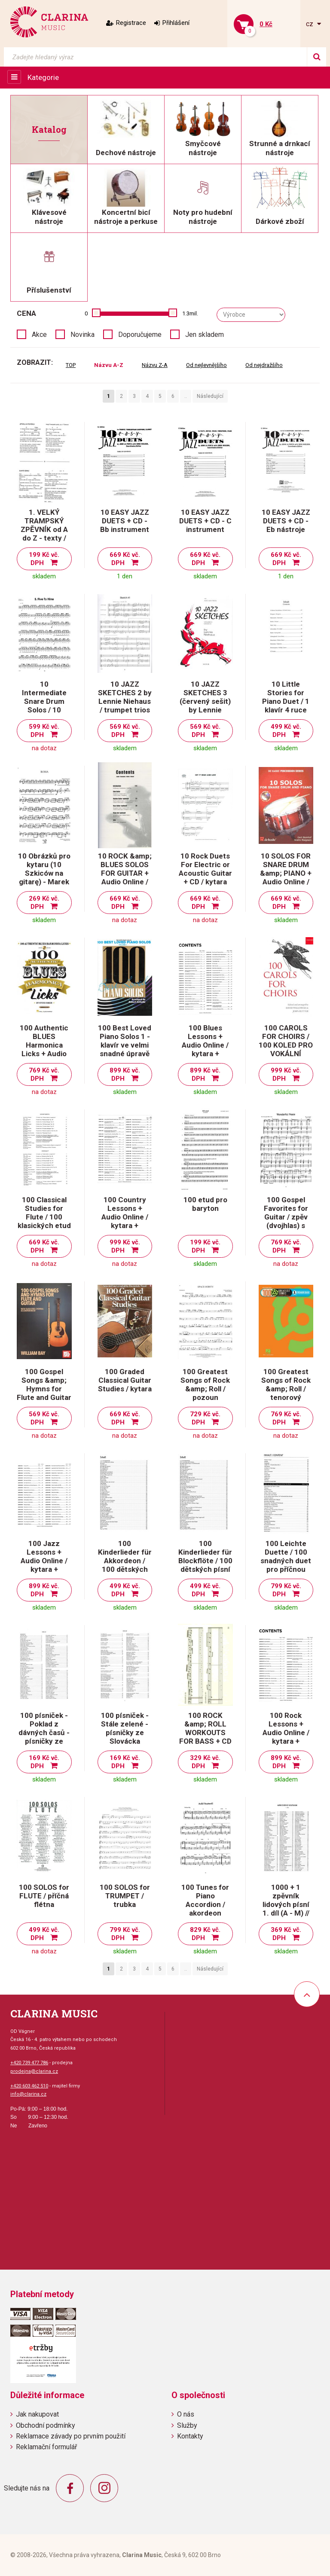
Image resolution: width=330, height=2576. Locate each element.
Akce (39, 334)
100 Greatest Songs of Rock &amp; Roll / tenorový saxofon (286, 1388)
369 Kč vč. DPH (286, 1934)
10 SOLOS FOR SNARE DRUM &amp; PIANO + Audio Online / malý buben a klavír (286, 877)
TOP (71, 365)
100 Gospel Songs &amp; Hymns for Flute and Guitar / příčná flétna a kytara (44, 1393)
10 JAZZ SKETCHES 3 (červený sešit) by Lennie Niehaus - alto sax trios (205, 705)
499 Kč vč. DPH (286, 731)
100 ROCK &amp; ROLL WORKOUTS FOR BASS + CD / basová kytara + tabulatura (205, 1737)
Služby (187, 2425)
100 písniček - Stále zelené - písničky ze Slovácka (125, 1728)
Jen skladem (204, 334)
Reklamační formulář (46, 2447)
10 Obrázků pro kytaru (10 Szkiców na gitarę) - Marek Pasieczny (44, 873)
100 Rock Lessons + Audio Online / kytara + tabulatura (286, 1732)
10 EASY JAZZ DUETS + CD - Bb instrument (124, 521)
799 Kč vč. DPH (286, 1590)
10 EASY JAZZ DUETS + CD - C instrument (205, 521)
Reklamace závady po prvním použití (70, 2436)
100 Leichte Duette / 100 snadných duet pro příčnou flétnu (285, 1560)
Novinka (82, 334)
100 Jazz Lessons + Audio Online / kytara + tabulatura (44, 1560)
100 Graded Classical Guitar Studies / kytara (125, 1380)
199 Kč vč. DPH (44, 559)
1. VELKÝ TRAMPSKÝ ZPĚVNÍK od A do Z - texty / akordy (44, 529)
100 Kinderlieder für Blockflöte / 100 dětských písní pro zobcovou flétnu (205, 1565)
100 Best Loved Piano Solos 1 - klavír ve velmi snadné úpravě (124, 1041)
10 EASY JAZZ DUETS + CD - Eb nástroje (286, 521)
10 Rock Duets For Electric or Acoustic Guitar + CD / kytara (205, 869)
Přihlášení (175, 23)
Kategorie (43, 77)
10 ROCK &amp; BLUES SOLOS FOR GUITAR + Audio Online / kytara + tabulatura (125, 877)
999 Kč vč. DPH (286, 1074)
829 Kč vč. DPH (205, 1934)
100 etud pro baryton (205, 1204)
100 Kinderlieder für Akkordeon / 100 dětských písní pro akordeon (125, 1565)
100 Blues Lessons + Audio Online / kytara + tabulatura (205, 1045)
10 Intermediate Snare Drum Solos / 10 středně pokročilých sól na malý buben (44, 710)
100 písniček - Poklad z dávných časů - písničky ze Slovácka (44, 1732)
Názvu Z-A (155, 365)
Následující (210, 396)
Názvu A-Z (108, 365)
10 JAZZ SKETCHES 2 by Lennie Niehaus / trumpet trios (125, 697)
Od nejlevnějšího (206, 365)
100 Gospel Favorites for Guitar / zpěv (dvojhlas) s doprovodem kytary (286, 1221)
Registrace (131, 23)
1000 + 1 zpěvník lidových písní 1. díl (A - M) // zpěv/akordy (286, 1904)
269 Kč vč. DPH (44, 903)
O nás (185, 2414)
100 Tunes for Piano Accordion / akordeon (205, 1900)
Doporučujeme (140, 334)
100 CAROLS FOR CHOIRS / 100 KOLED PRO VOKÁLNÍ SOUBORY (286, 1045)
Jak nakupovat (37, 2414)
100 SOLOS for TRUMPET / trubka (125, 1896)
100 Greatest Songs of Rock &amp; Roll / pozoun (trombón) (205, 1388)
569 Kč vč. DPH (125, 731)
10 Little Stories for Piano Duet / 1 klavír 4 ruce (285, 697)
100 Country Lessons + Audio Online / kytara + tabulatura (124, 1216)
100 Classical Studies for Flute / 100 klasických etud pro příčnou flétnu (44, 1221)
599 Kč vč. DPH (44, 731)
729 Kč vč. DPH (205, 1418)
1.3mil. (190, 313)
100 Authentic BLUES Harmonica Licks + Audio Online (44, 1045)
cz (310, 24)
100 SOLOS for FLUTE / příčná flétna (44, 1896)
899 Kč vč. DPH (125, 1074)
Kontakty (190, 2436)
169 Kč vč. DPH (44, 1762)
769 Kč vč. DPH (44, 1074)
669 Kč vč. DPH (125, 559)
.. (185, 396)
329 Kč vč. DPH (205, 1762)
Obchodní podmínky (45, 2425)
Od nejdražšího (264, 365)
